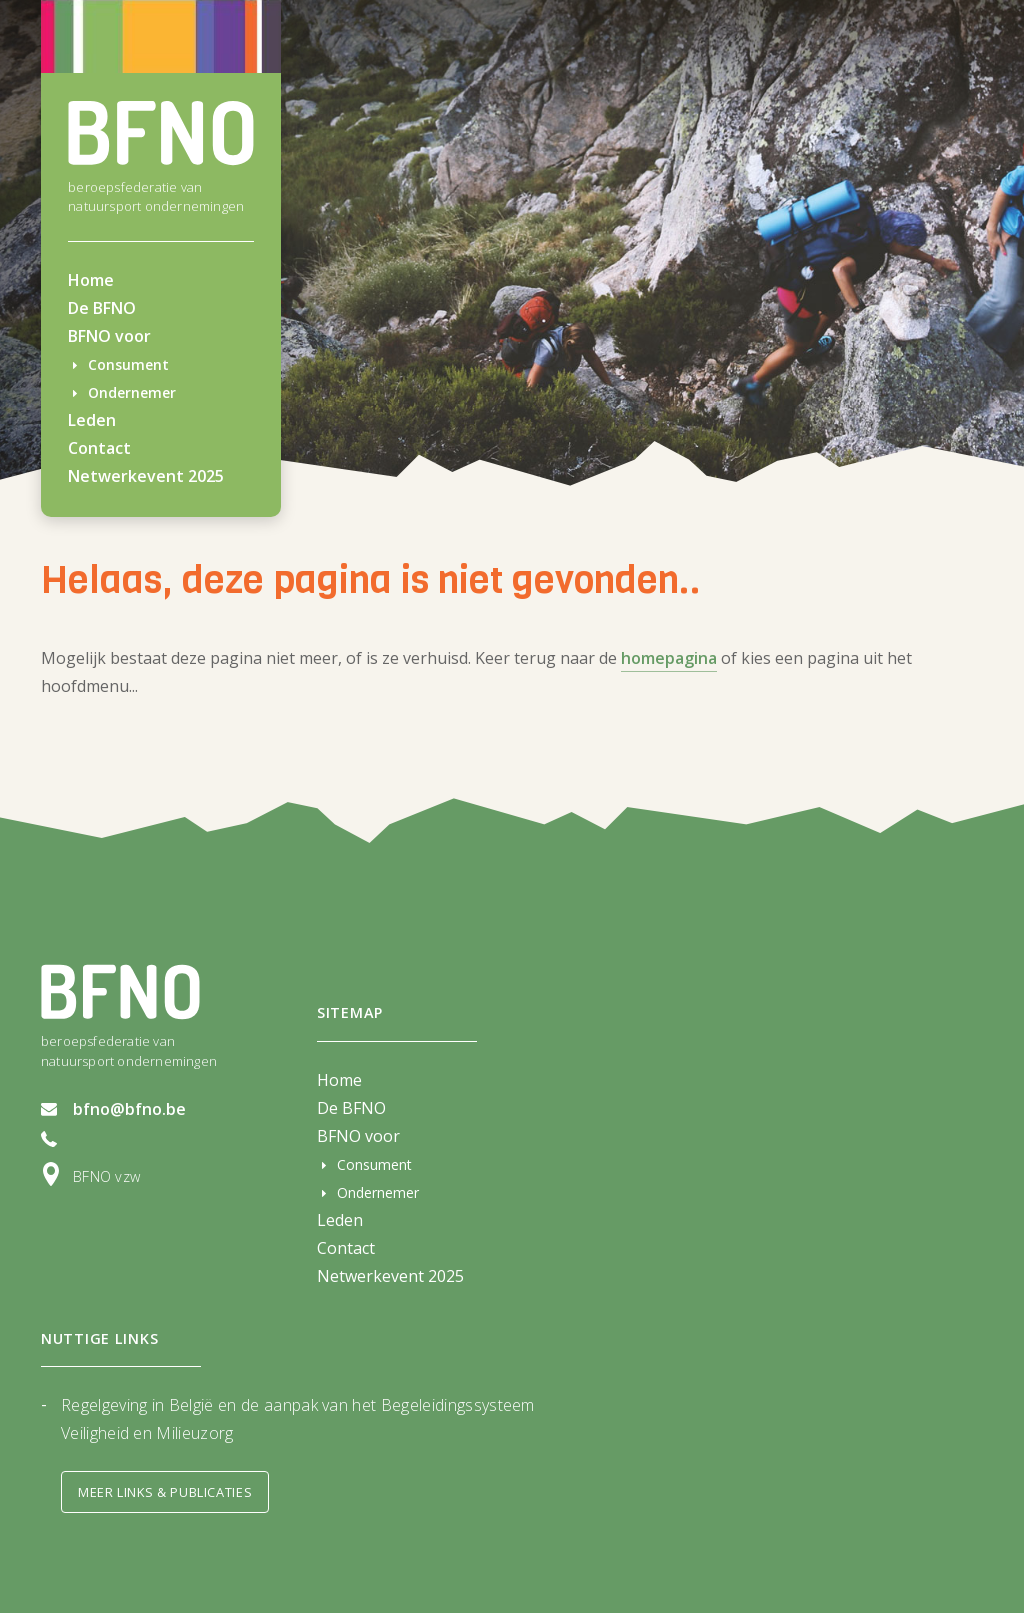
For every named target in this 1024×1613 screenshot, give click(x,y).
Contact (99, 448)
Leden (92, 420)
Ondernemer (132, 392)
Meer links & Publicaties (165, 1492)
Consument (128, 364)
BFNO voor (109, 336)
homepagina (669, 658)
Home (91, 280)
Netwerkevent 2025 (146, 476)
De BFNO (102, 308)
